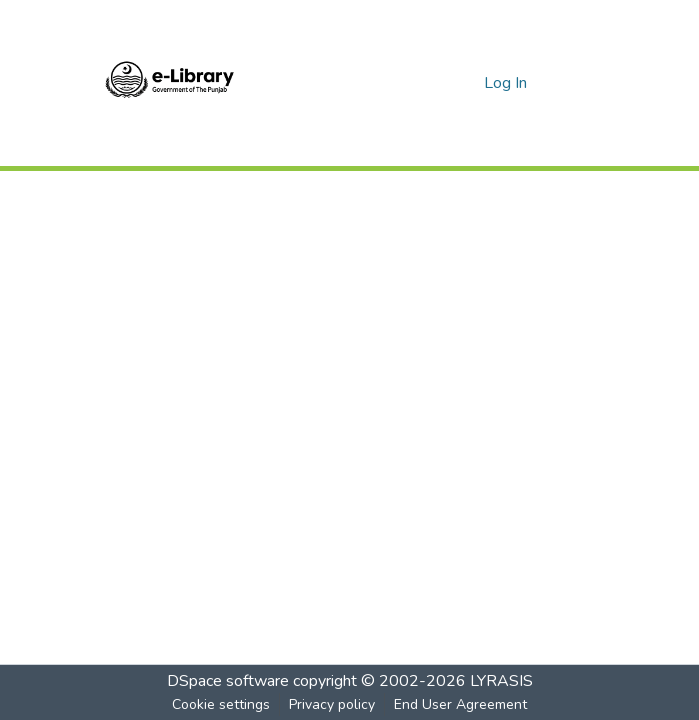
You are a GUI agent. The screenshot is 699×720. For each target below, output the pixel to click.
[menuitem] (465, 83)
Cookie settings (221, 704)
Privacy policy (332, 704)
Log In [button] (506, 83)
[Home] (170, 83)
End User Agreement (460, 704)
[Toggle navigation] (577, 83)
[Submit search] (436, 83)
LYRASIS (501, 681)
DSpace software (228, 681)
